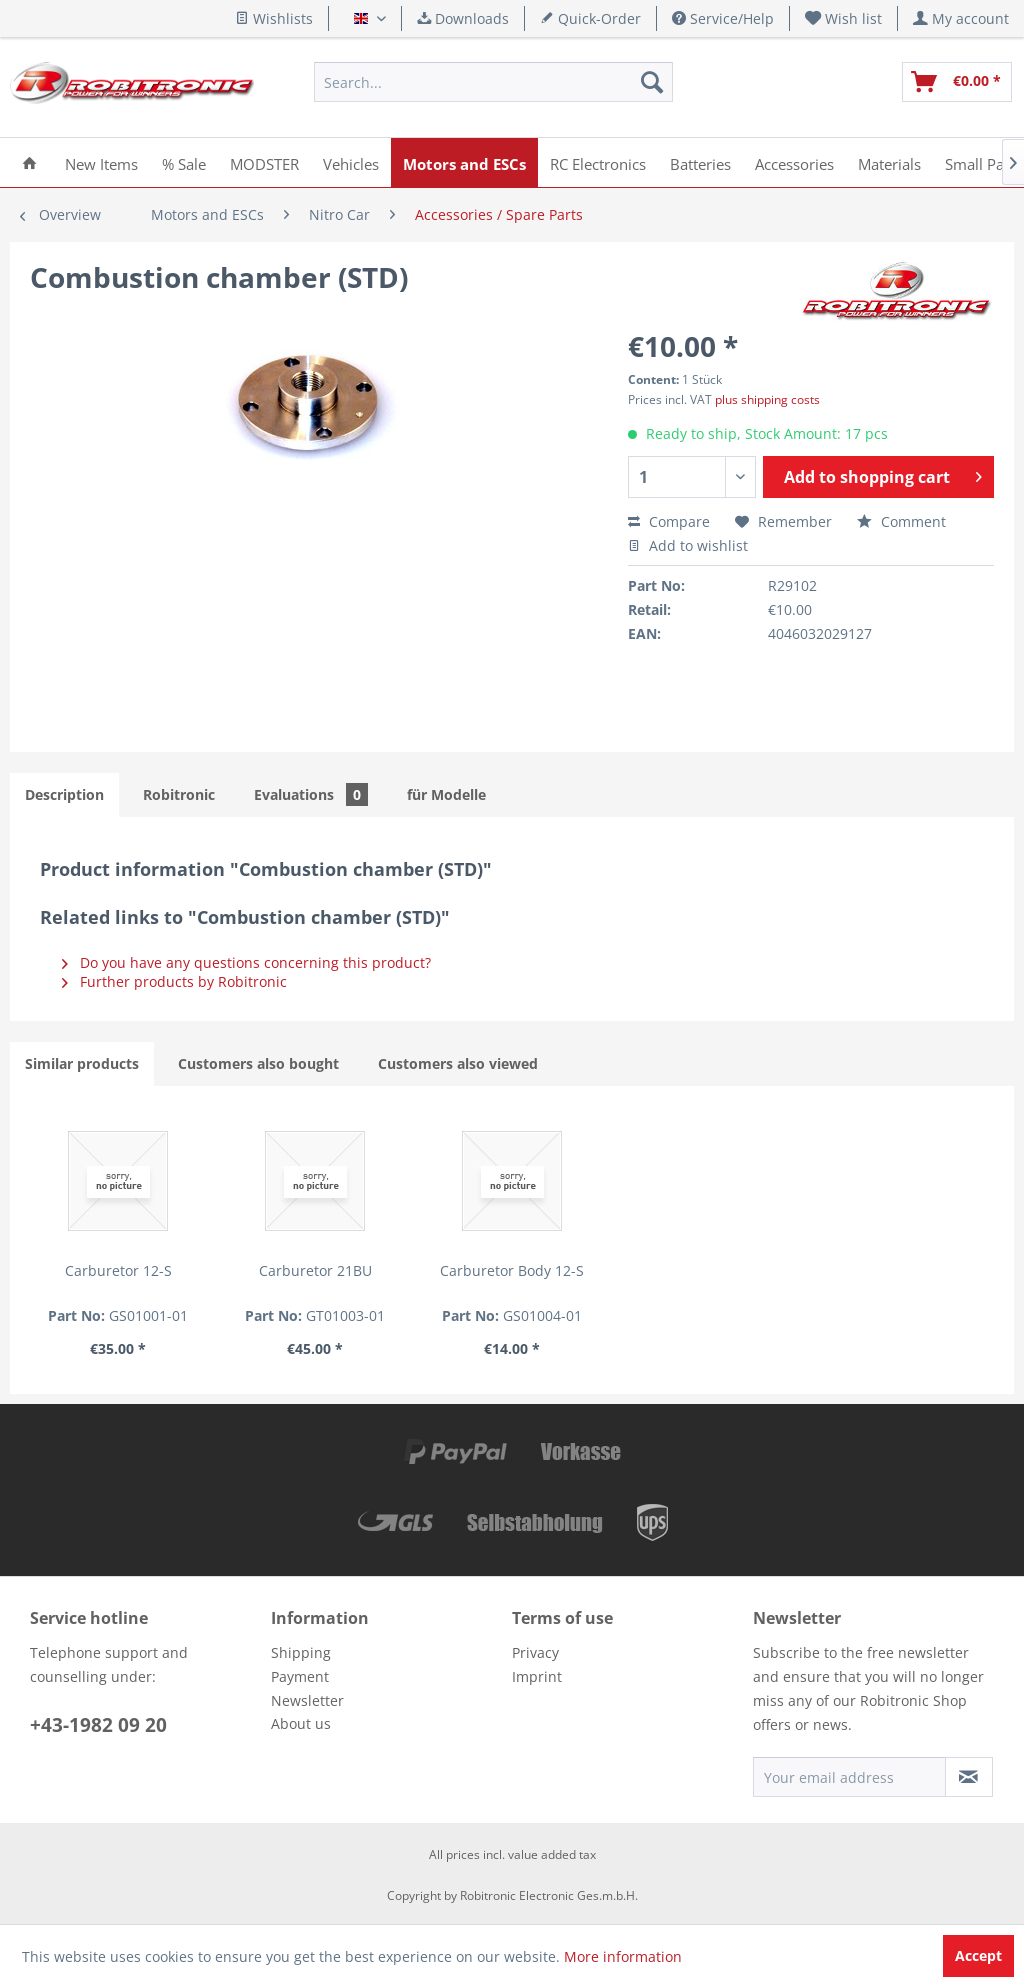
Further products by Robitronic (174, 981)
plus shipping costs (767, 399)
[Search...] (493, 82)
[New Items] (101, 162)
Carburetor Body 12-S (512, 1270)
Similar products (82, 1063)
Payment (300, 1676)
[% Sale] (184, 162)
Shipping (301, 1652)
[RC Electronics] (598, 162)
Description (64, 794)
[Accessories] (794, 162)
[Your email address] (849, 1777)
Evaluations (311, 794)
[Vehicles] (351, 162)
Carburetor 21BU (315, 1270)
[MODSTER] (264, 162)
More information (623, 1956)
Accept (978, 1955)
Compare (669, 521)
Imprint (537, 1676)
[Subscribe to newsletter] (969, 1777)
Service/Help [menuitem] (723, 18)
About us (301, 1723)
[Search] (652, 82)
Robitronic (179, 794)
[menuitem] (844, 18)
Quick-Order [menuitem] (590, 18)
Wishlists (274, 18)
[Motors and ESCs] (464, 162)
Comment (901, 521)
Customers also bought (258, 1063)
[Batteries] (700, 162)
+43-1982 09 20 (98, 1725)
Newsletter (307, 1700)
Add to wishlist (688, 545)
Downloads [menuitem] (463, 18)
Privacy (535, 1652)
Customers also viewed (458, 1063)
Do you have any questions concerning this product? (246, 962)
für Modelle (446, 794)
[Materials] (889, 162)
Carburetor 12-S (118, 1270)
